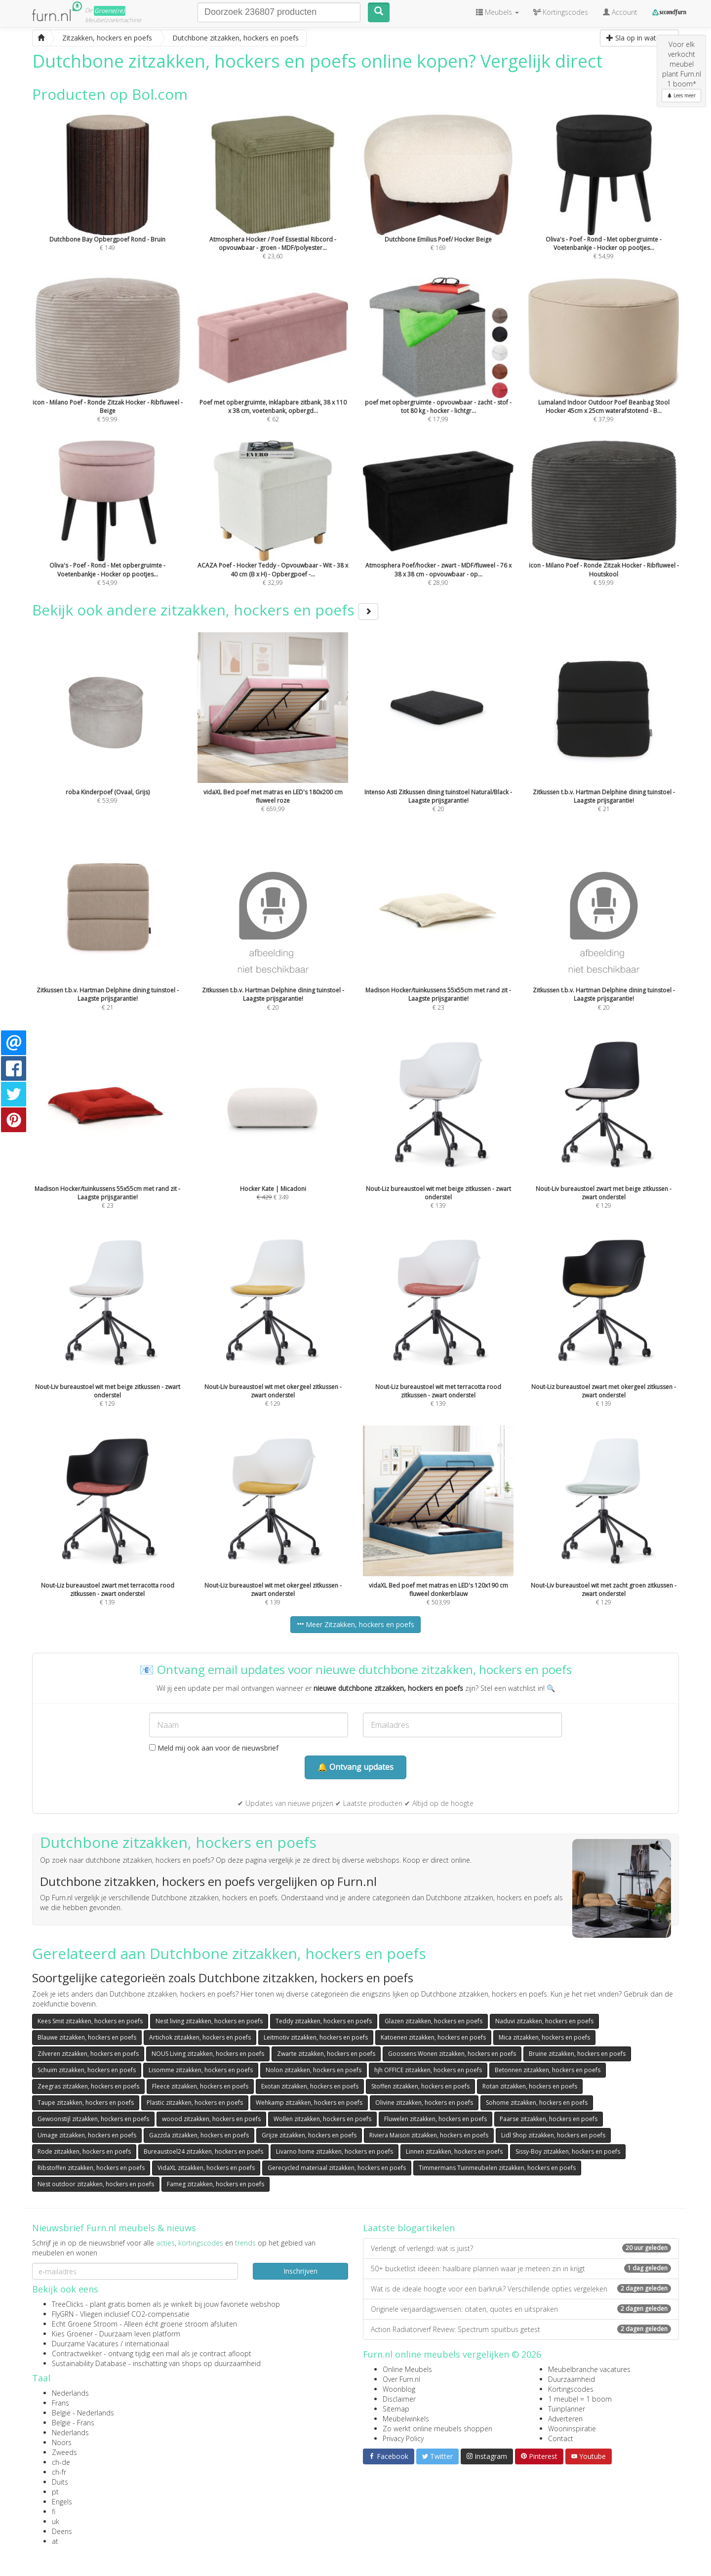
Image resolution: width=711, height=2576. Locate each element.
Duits (60, 2482)
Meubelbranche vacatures (589, 2369)
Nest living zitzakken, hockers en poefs (209, 2021)
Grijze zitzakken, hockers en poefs (309, 2135)
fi (53, 2511)
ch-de (61, 2462)
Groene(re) (109, 10)
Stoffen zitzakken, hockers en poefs (420, 2086)
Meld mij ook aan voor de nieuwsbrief (213, 1748)
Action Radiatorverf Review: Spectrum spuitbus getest (521, 2329)
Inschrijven (300, 2271)
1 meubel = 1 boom (580, 2399)
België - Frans (73, 2422)
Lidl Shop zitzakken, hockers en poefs (553, 2135)
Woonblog (399, 2389)
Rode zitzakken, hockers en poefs (84, 2151)
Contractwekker (77, 2353)
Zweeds (64, 2452)
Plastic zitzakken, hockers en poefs (195, 2102)
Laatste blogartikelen (409, 2228)
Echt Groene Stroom (85, 2324)
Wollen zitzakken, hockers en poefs (322, 2119)
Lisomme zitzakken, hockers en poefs (201, 2070)
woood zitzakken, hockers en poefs (211, 2119)
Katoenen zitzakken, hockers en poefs (433, 2037)
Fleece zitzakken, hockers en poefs (200, 2086)
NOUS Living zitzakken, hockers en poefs (208, 2053)
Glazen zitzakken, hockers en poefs (433, 2021)
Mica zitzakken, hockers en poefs (544, 2037)
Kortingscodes (570, 2389)
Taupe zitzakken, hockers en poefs (86, 2102)
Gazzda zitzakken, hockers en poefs (199, 2135)
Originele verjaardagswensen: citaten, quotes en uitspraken (521, 2309)
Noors (62, 2442)
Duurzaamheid (571, 2379)
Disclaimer (399, 2399)
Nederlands (70, 2393)
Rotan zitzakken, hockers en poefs (529, 2086)
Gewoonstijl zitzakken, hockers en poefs (93, 2119)
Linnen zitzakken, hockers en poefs (454, 2151)
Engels (62, 2501)
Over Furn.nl (401, 2379)
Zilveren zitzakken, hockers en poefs (88, 2053)
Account (620, 12)
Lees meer (681, 95)
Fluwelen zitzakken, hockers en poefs (435, 2119)
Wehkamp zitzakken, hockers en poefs (309, 2102)
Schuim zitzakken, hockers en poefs (87, 2070)
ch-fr (59, 2472)
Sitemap (396, 2408)
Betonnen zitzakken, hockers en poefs (547, 2070)
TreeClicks (67, 2304)
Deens (62, 2531)
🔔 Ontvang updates (355, 1766)
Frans (60, 2403)
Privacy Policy (403, 2438)
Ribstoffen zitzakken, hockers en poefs (91, 2168)
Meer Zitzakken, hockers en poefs (355, 1624)
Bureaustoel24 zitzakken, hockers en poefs (203, 2151)
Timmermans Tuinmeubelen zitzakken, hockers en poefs (497, 2168)
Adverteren (565, 2418)
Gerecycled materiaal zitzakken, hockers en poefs (337, 2168)
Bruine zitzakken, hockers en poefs (577, 2053)
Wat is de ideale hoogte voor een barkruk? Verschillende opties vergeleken (521, 2288)
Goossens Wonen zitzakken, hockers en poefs (452, 2053)
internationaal (147, 2343)
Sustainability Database (89, 2363)
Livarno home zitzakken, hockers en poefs (334, 2151)
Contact (560, 2438)
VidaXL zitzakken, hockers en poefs (206, 2168)
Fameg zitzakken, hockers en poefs (215, 2184)
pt (55, 2491)
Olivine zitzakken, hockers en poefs (424, 2102)
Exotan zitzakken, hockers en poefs (309, 2086)
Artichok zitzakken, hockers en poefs (200, 2037)
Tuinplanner (566, 2408)
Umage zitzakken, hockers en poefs (87, 2135)
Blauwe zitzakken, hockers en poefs (87, 2037)
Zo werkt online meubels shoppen (437, 2428)
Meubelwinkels (406, 2418)
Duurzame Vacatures (85, 2343)
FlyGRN (63, 2314)
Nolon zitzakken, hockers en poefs (313, 2070)
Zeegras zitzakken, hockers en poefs (88, 2086)
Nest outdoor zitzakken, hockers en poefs (96, 2184)
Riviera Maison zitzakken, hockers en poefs (428, 2135)
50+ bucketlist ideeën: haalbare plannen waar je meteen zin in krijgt (521, 2268)
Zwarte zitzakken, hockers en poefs (326, 2053)
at (55, 2541)
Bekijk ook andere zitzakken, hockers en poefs (205, 610)
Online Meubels (407, 2369)
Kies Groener (72, 2333)
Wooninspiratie (572, 2428)
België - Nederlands (83, 2412)
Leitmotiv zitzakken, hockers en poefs (316, 2037)
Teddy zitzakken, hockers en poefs (324, 2021)
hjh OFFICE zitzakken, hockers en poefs (428, 2070)
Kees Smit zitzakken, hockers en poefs (90, 2021)
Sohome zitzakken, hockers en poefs (537, 2102)
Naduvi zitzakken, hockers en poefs (544, 2021)
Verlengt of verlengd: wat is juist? (521, 2248)
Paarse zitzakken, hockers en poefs (548, 2119)
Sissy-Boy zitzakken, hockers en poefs (567, 2151)
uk (55, 2521)
